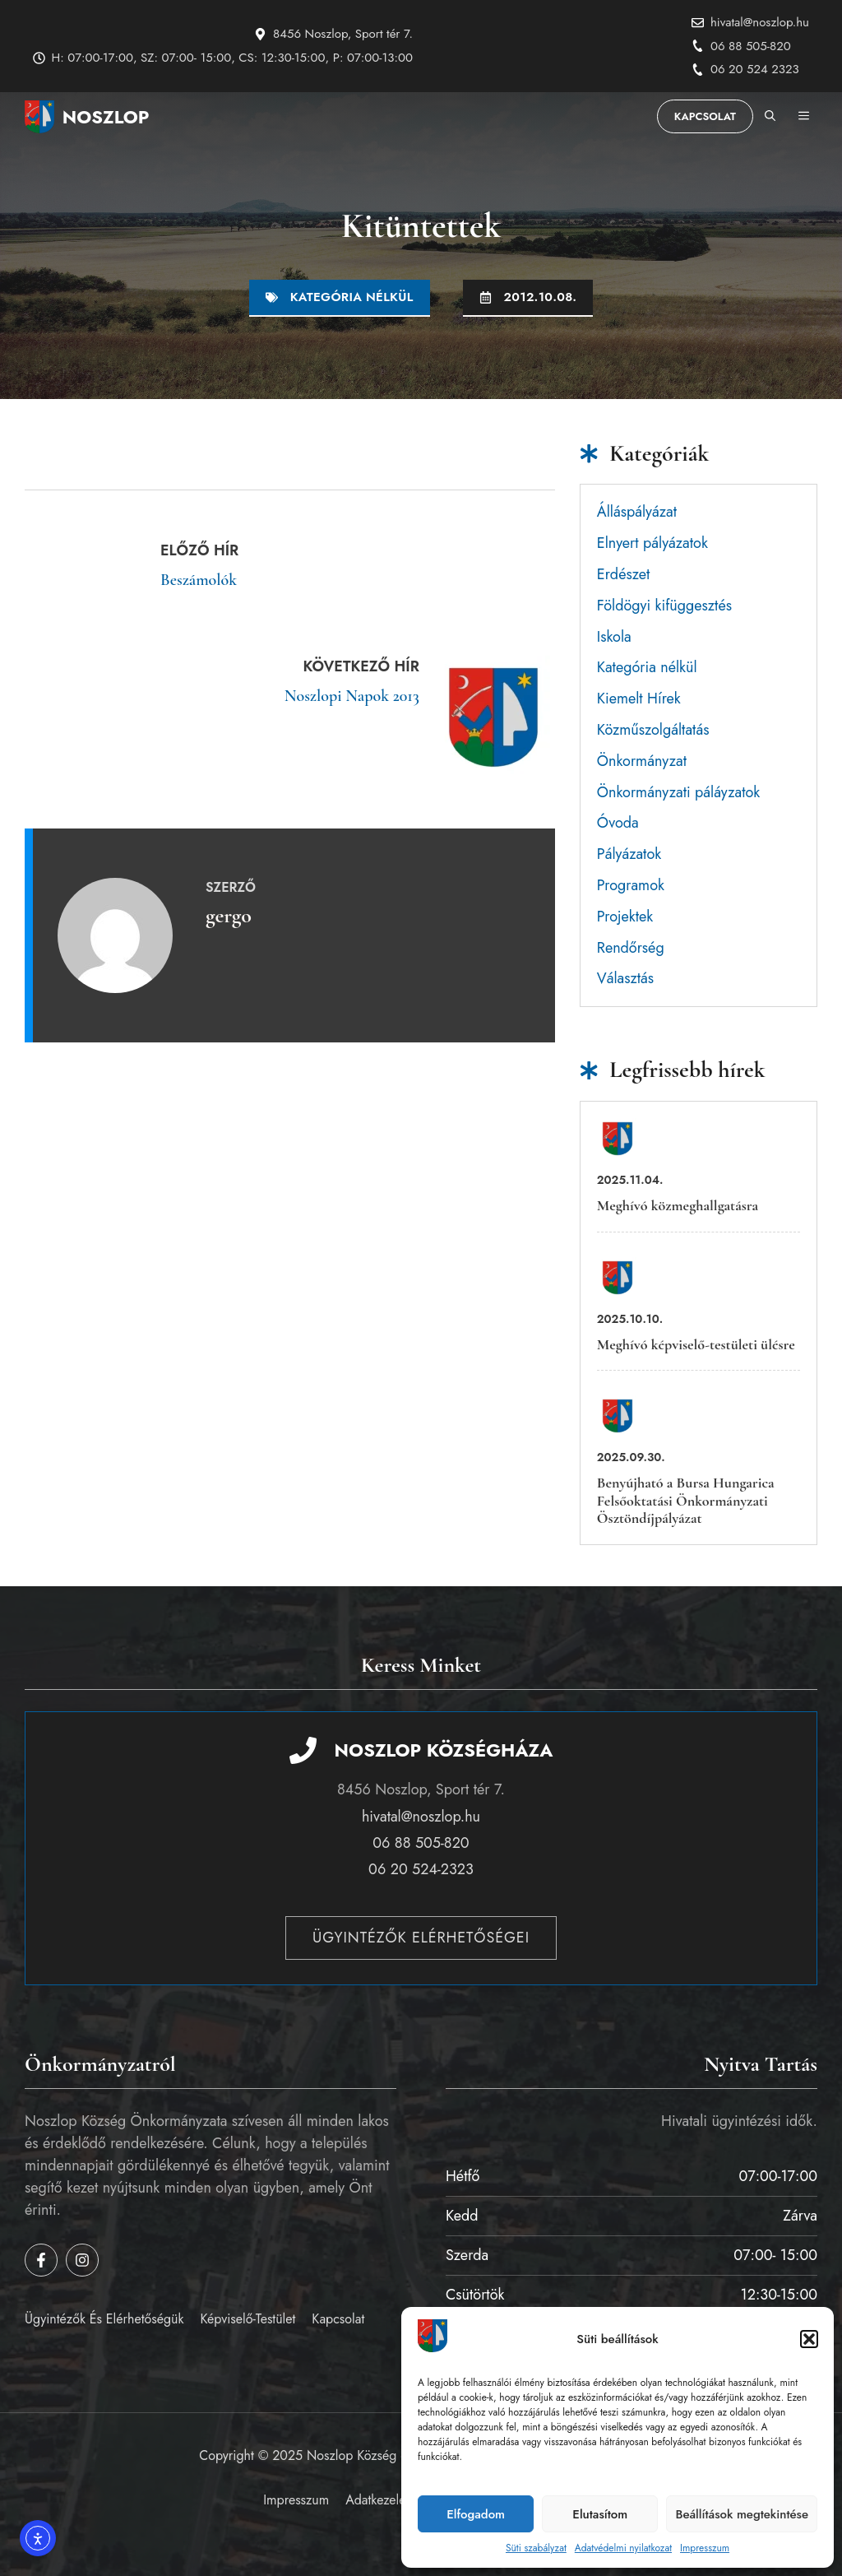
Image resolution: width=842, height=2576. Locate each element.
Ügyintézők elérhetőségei (421, 1937)
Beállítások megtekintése (741, 2514)
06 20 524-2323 (421, 1869)
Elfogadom (475, 2514)
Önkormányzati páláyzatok (679, 792)
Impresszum (704, 2548)
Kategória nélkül (352, 297)
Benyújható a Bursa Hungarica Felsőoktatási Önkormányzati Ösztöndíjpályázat (686, 1500)
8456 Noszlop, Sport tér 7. (343, 34)
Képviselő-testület (247, 2318)
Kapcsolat (705, 116)
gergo (229, 915)
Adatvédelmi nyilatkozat (623, 2548)
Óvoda (618, 822)
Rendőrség (630, 947)
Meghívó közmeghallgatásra (677, 1205)
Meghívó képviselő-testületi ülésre (696, 1344)
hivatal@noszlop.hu (759, 22)
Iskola (614, 636)
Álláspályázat (637, 511)
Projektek (625, 916)
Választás (625, 978)
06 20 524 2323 (754, 69)
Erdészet (623, 574)
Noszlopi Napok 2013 (352, 696)
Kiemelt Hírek (639, 698)
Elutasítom (599, 2514)
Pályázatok (629, 854)
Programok (630, 885)
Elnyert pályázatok (652, 543)
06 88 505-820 (750, 46)
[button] (809, 2339)
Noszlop (106, 117)
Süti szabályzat (536, 2548)
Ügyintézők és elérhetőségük (104, 2318)
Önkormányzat (642, 761)
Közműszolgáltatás (653, 729)
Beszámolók (198, 580)
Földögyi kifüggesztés (664, 605)
